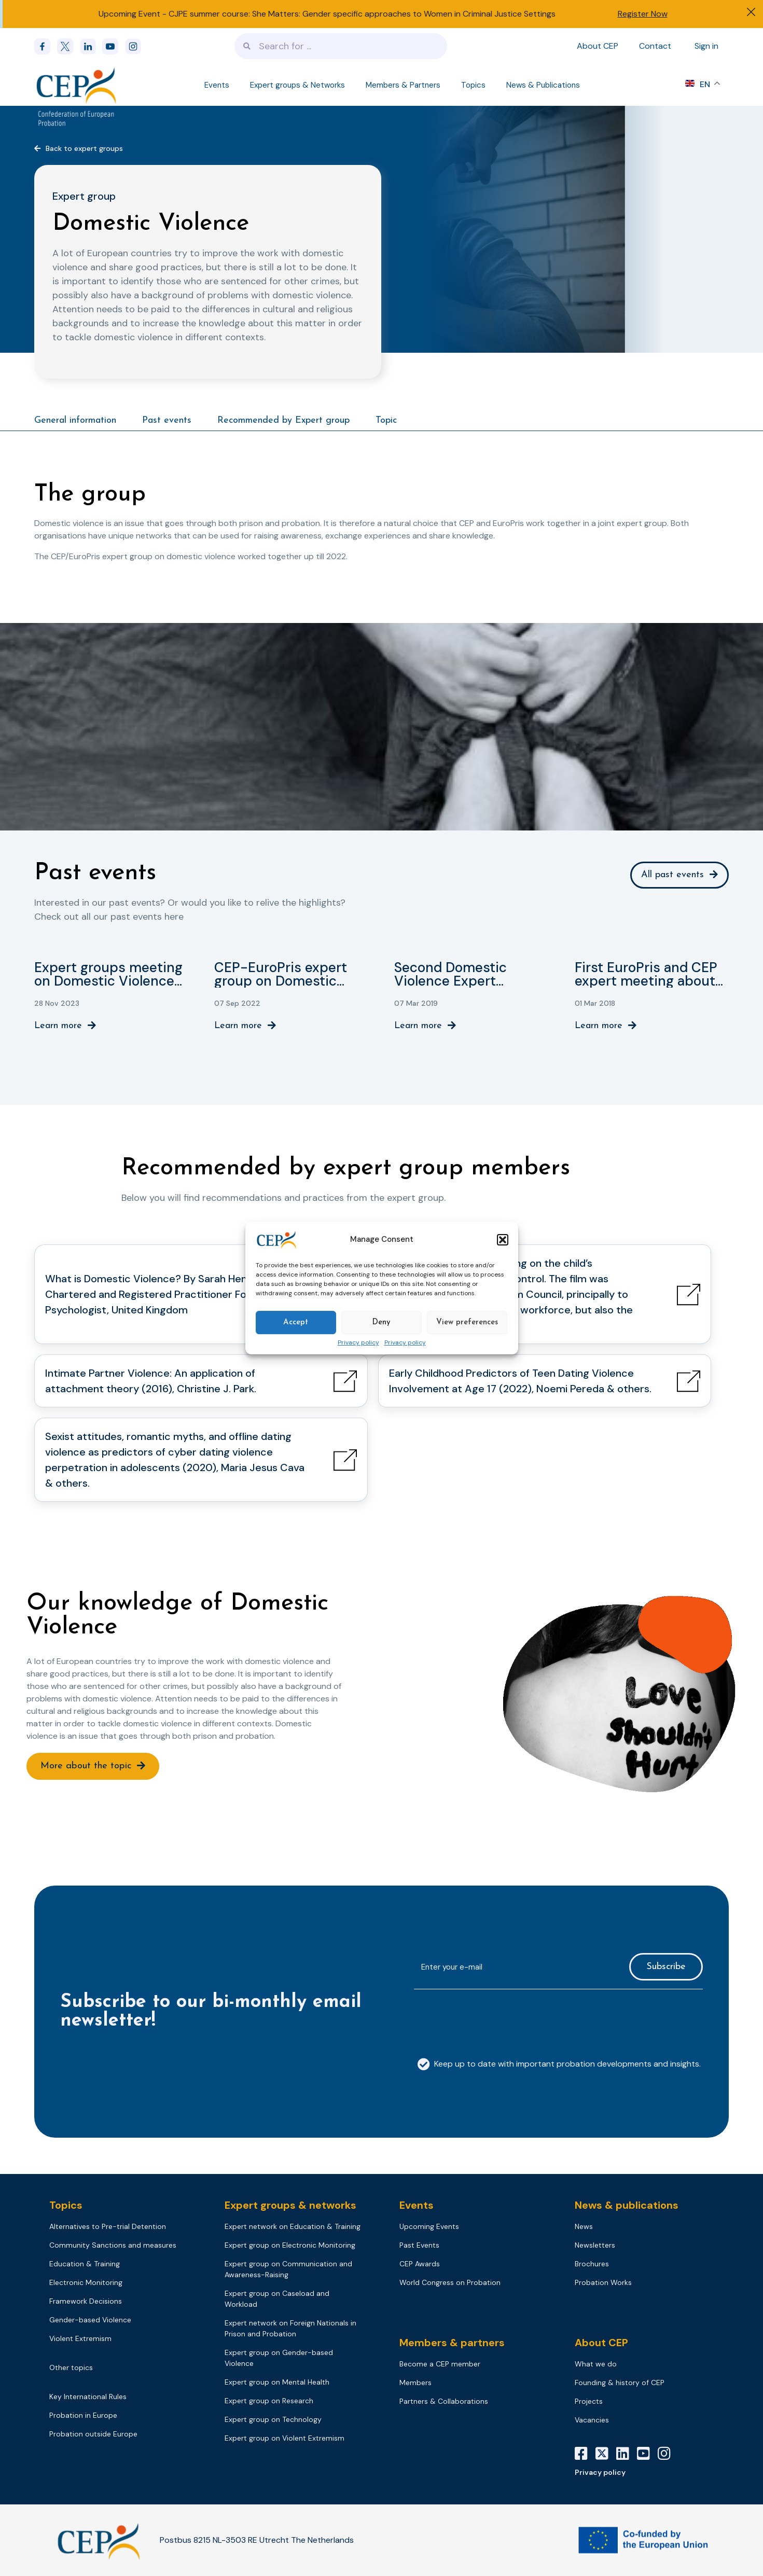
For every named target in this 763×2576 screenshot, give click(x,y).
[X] (605, 2453)
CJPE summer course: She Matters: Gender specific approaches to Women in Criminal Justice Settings (362, 13)
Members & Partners (403, 85)
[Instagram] (668, 2453)
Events (216, 85)
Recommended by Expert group (283, 420)
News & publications (626, 2205)
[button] (502, 1240)
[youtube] (113, 46)
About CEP (597, 45)
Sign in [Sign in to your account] (706, 45)
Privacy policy (358, 1343)
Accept (295, 1322)
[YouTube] (647, 2453)
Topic (386, 420)
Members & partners (452, 2342)
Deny (381, 1322)
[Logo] (77, 85)
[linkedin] (91, 46)
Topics (473, 85)
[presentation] (493, 2018)
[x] (68, 46)
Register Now (643, 13)
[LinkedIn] (626, 2453)
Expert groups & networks (290, 2205)
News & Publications (543, 85)
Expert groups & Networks (297, 85)
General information (75, 420)
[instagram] (136, 46)
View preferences (467, 1322)
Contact (655, 45)
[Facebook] (45, 46)
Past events (166, 420)
